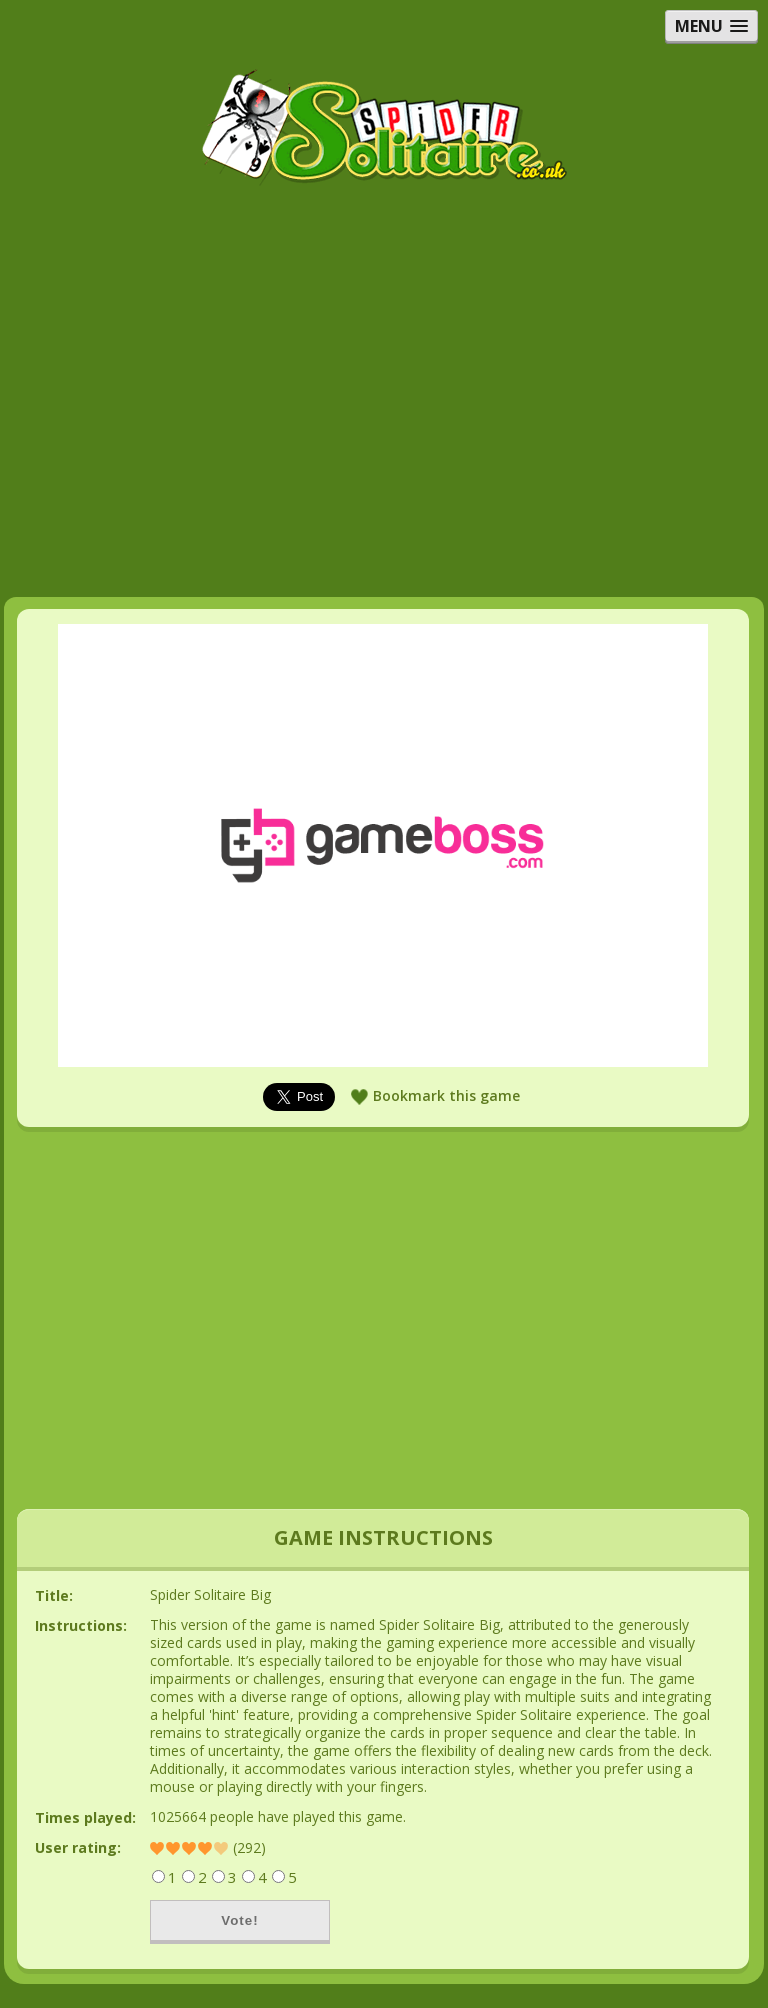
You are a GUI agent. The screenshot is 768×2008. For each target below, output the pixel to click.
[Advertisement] (384, 334)
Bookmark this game (446, 1095)
